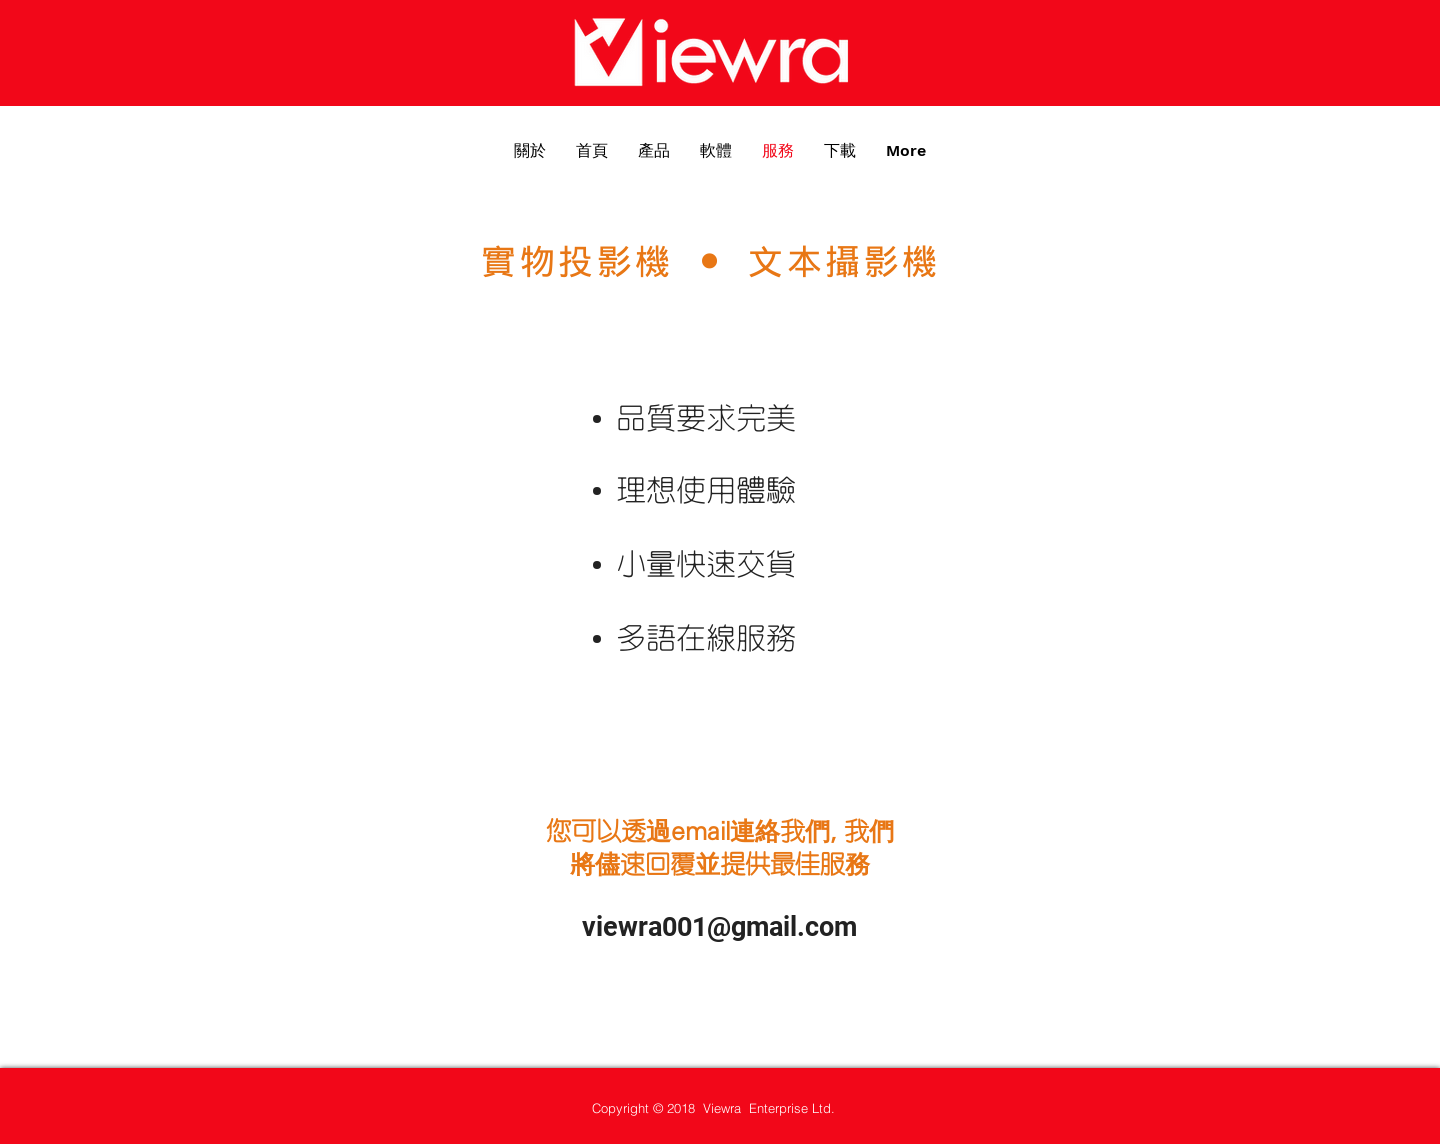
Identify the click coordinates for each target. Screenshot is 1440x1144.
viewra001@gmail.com (719, 927)
